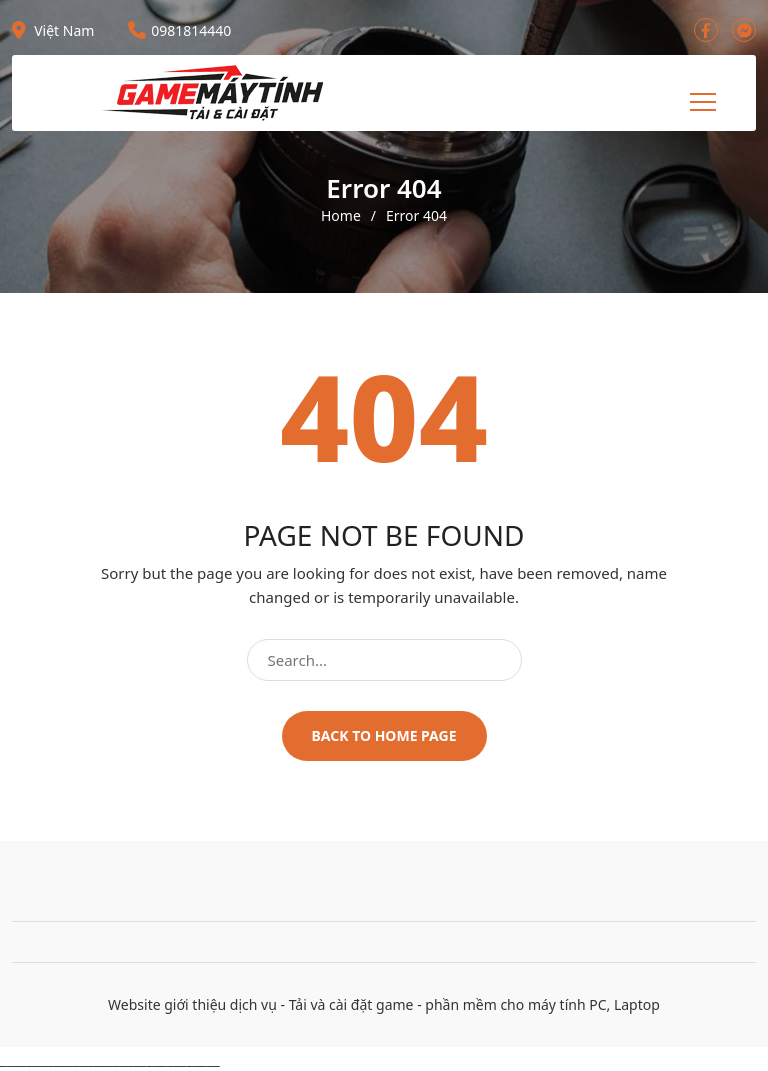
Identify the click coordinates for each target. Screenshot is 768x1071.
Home (341, 216)
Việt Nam (53, 30)
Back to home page (384, 735)
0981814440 (179, 30)
